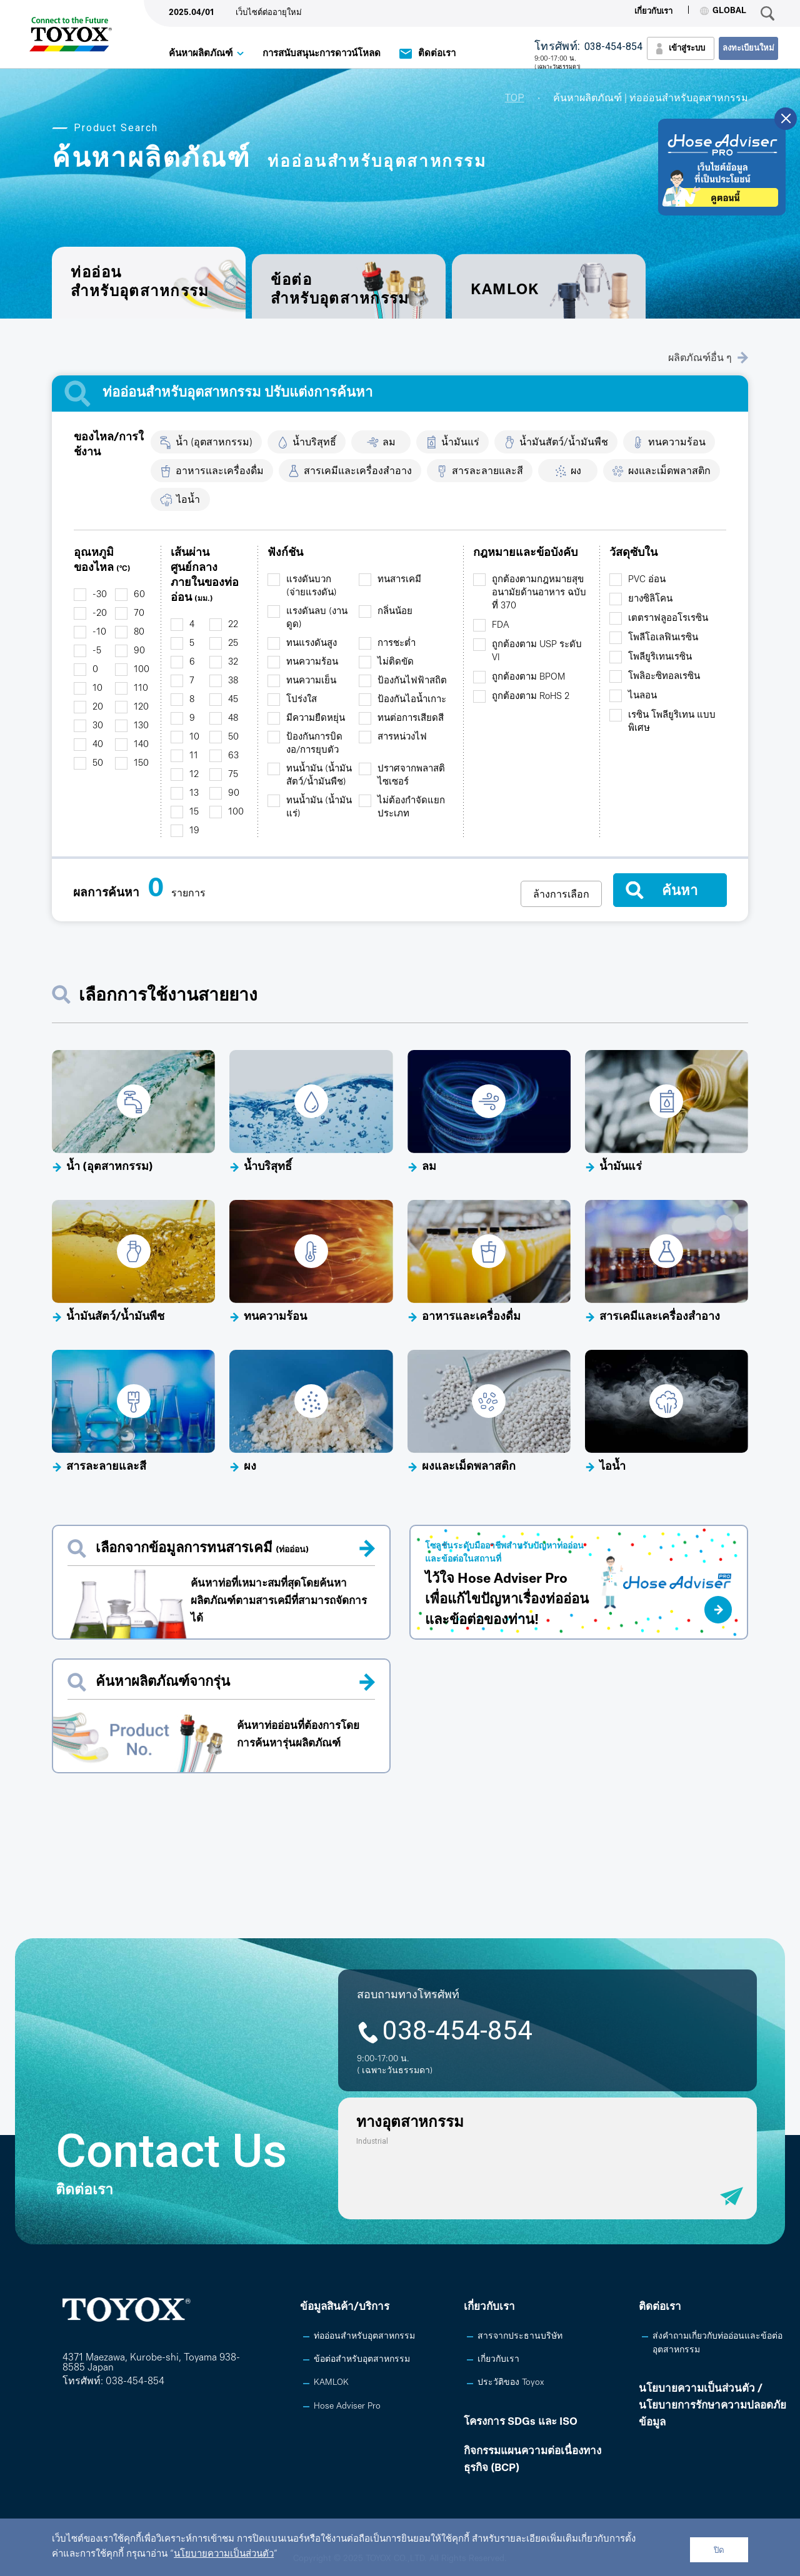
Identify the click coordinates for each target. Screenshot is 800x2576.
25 (233, 643)
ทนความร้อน (677, 443)
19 (194, 831)
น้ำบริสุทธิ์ (314, 443)
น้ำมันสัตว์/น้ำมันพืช (563, 443)
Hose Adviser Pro (347, 2406)
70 (139, 613)
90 (139, 651)
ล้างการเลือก (561, 894)
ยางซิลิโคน (650, 599)
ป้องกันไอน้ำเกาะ (412, 700)
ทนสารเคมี (399, 580)
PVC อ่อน (647, 580)
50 (97, 763)
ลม (389, 443)
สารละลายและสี (487, 472)
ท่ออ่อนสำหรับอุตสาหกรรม (364, 2336)
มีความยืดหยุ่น (315, 718)
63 (233, 756)
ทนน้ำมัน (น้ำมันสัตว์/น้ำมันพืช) (319, 776)
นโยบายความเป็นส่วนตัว (224, 2554)
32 (233, 662)
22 (233, 625)
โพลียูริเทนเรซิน (660, 657)
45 (233, 700)
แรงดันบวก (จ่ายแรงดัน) (311, 586)
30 (97, 726)
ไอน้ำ (188, 500)
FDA (500, 625)
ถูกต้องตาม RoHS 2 (530, 696)
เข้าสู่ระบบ (687, 48)
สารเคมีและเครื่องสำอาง (358, 472)
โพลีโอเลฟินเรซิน (663, 638)
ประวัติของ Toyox (511, 2382)
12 (194, 775)
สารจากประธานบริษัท (520, 2336)
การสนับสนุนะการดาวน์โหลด (321, 54)
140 (141, 745)
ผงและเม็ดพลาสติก (669, 472)
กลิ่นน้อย (395, 612)
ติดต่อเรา (437, 54)
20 (97, 707)
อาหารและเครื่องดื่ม (220, 472)
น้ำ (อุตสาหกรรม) (214, 443)
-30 (99, 595)
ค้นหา (680, 890)
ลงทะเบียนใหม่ (748, 48)
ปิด (719, 2550)
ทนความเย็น (311, 681)
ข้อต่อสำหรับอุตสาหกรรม (340, 290)
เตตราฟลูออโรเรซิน (668, 618)
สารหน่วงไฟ (402, 737)
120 (141, 707)
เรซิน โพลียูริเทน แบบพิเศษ (672, 722)
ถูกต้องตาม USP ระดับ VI (537, 651)
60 (139, 595)
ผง (576, 472)
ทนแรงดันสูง (311, 643)
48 (233, 718)
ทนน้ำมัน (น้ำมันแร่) (319, 807)
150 (141, 763)
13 (194, 793)
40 (97, 745)
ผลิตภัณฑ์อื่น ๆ (708, 358)
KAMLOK (505, 289)
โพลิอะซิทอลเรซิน (664, 676)
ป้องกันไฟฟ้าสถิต (412, 681)
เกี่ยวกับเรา (653, 11)
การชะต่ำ (397, 643)
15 (194, 812)
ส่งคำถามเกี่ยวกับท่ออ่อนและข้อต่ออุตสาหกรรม (717, 2343)
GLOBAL (723, 11)
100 (141, 670)
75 (233, 775)
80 (139, 632)
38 (233, 681)
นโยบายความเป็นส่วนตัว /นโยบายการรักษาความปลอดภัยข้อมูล (712, 2406)
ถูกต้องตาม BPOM (528, 677)
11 (193, 756)
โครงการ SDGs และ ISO (521, 2422)
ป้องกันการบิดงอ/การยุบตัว (314, 744)
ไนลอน (642, 696)
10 (97, 688)
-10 (99, 632)
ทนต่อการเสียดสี (411, 718)
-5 (96, 651)
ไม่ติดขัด (396, 662)
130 (141, 726)
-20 (99, 613)
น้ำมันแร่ (460, 443)
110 (141, 688)
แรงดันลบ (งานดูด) (317, 618)
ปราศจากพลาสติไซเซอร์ (411, 776)
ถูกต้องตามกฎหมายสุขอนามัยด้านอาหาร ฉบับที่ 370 (539, 593)
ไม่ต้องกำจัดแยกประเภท (411, 807)
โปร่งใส (301, 700)
